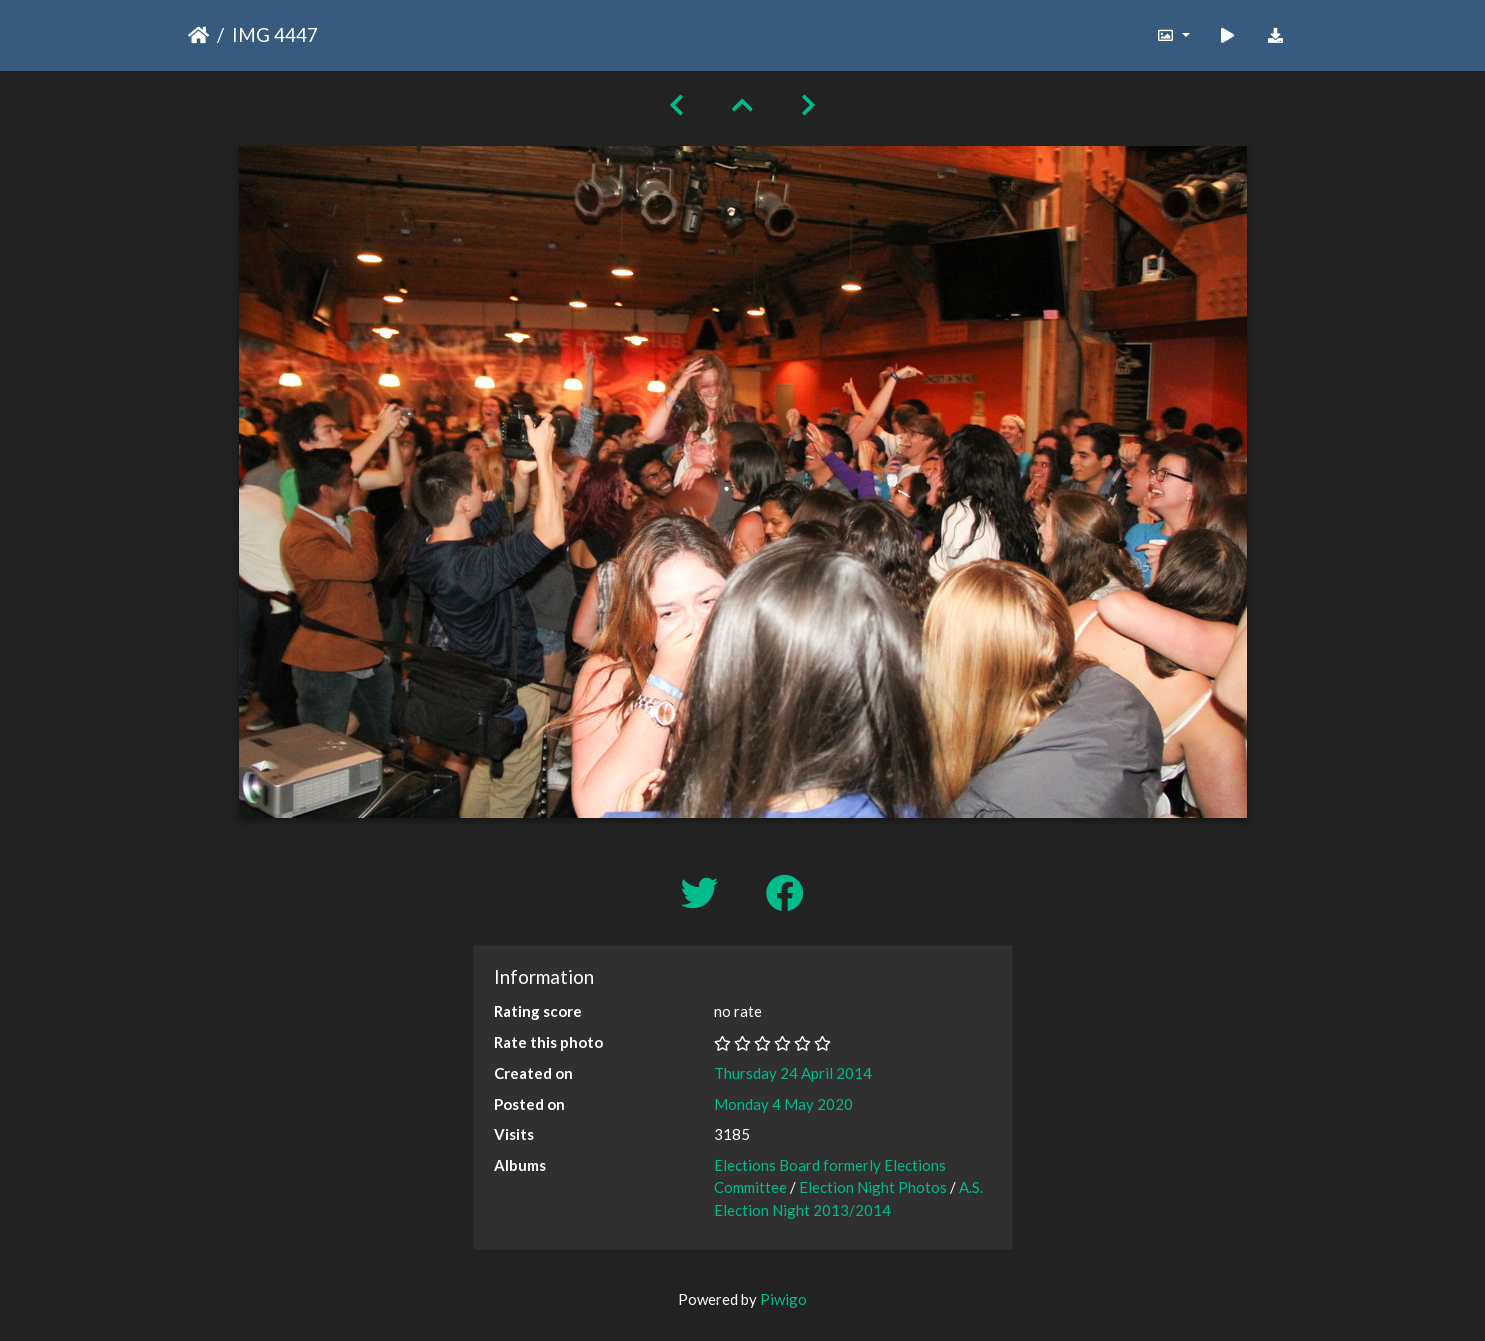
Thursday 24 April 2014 (793, 1073)
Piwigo (783, 1299)
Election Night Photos (873, 1187)
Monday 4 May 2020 (783, 1104)
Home (198, 35)
